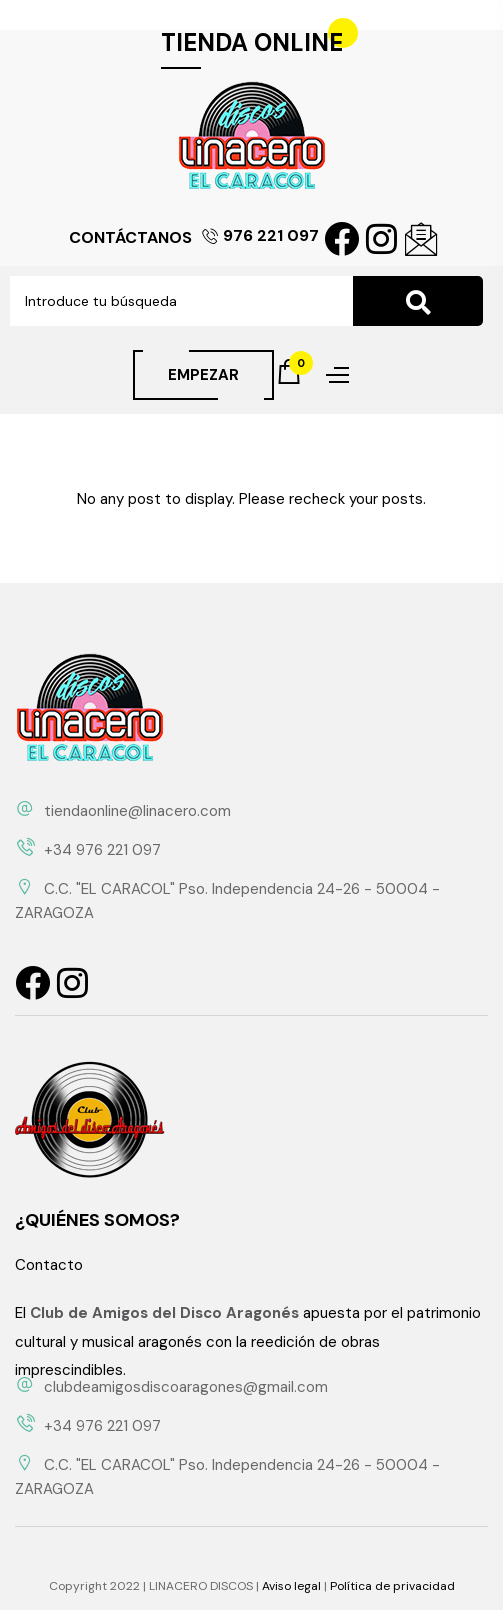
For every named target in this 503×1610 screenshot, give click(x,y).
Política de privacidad (392, 1586)
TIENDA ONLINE (252, 42)
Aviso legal (291, 1586)
